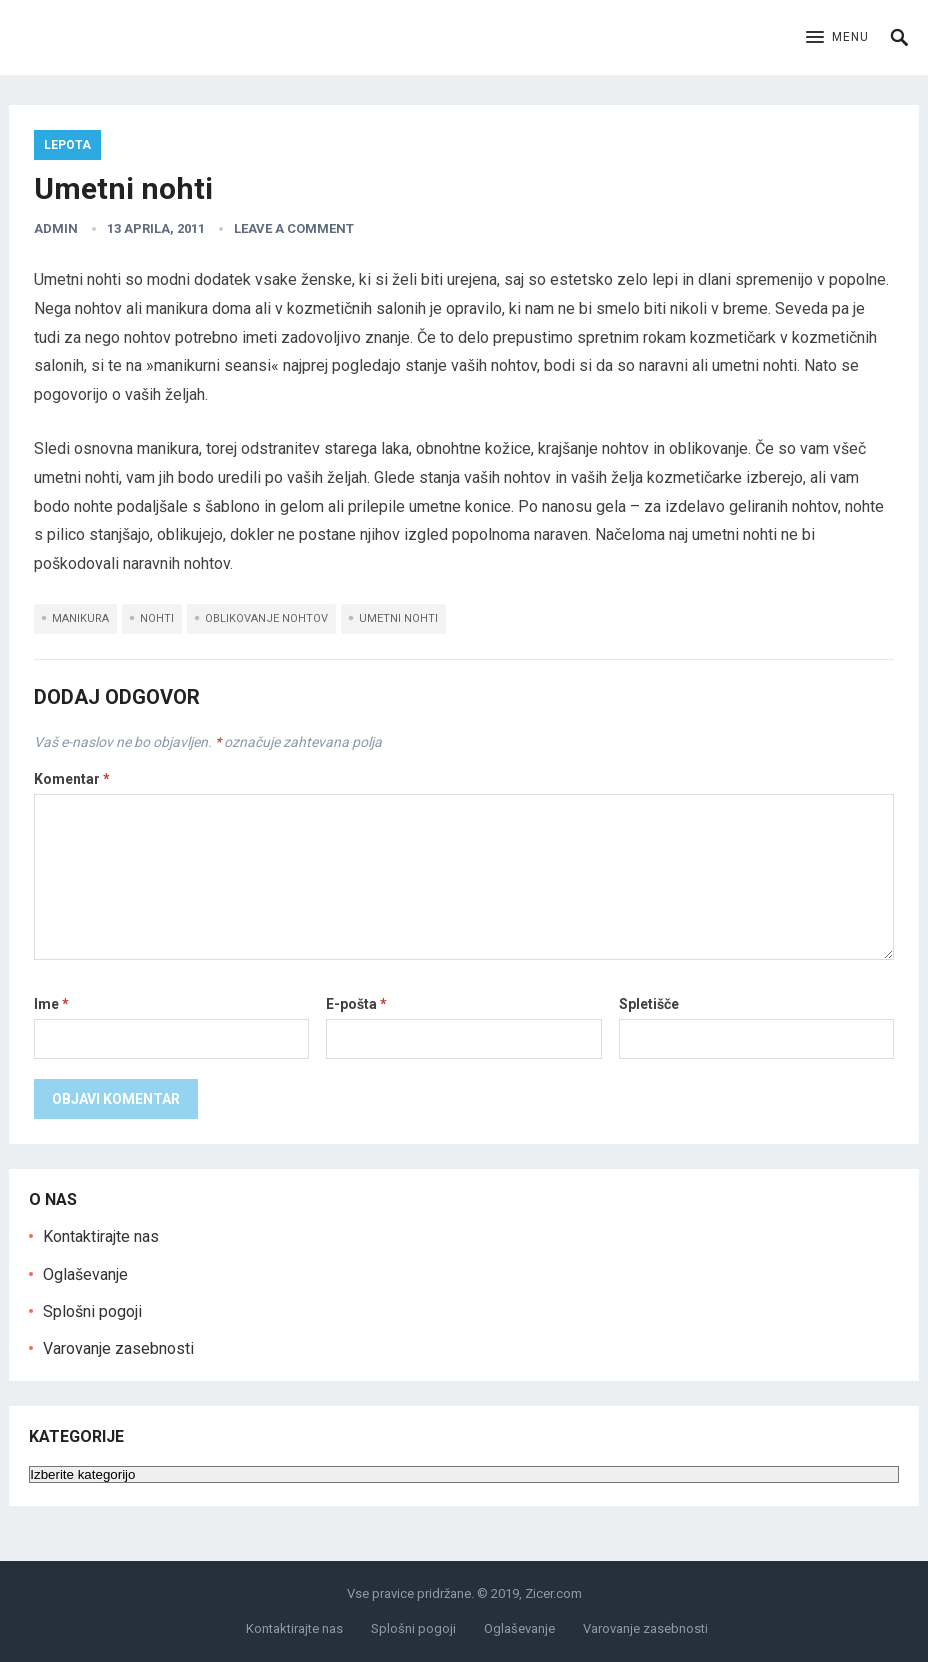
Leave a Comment (294, 228)
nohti (157, 618)
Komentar (72, 779)
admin (56, 228)
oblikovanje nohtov (266, 618)
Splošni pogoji (92, 1311)
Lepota (67, 145)
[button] (837, 38)
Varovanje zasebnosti (118, 1348)
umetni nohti (398, 618)
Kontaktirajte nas (101, 1236)
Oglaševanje (85, 1274)
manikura (80, 618)
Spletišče (649, 1004)
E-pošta (356, 1004)
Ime (51, 1004)
